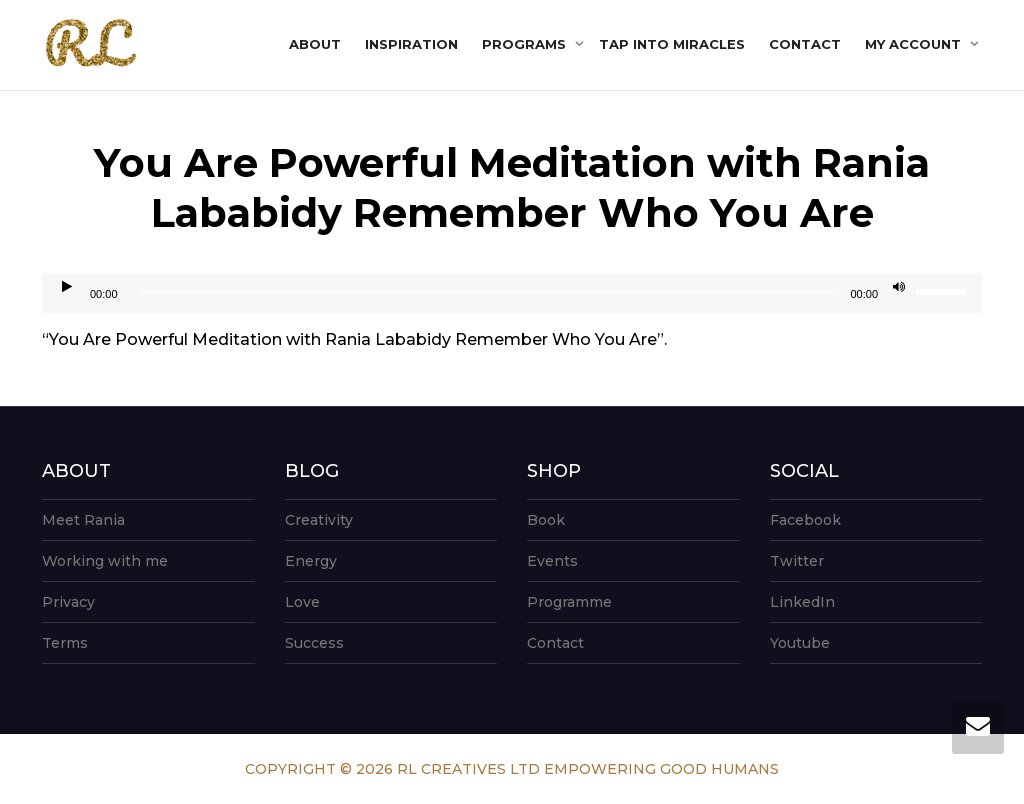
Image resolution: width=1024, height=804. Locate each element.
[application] (512, 293)
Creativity (319, 520)
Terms (65, 643)
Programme (569, 602)
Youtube (800, 643)
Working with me (105, 561)
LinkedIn (802, 602)
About (315, 44)
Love (302, 602)
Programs (526, 44)
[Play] (67, 289)
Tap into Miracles (672, 44)
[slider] (489, 292)
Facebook (805, 520)
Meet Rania (83, 520)
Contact (805, 44)
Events (552, 561)
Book (546, 520)
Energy (311, 561)
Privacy (68, 602)
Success (314, 643)
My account (915, 44)
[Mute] (899, 289)
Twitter (797, 561)
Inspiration (411, 44)
